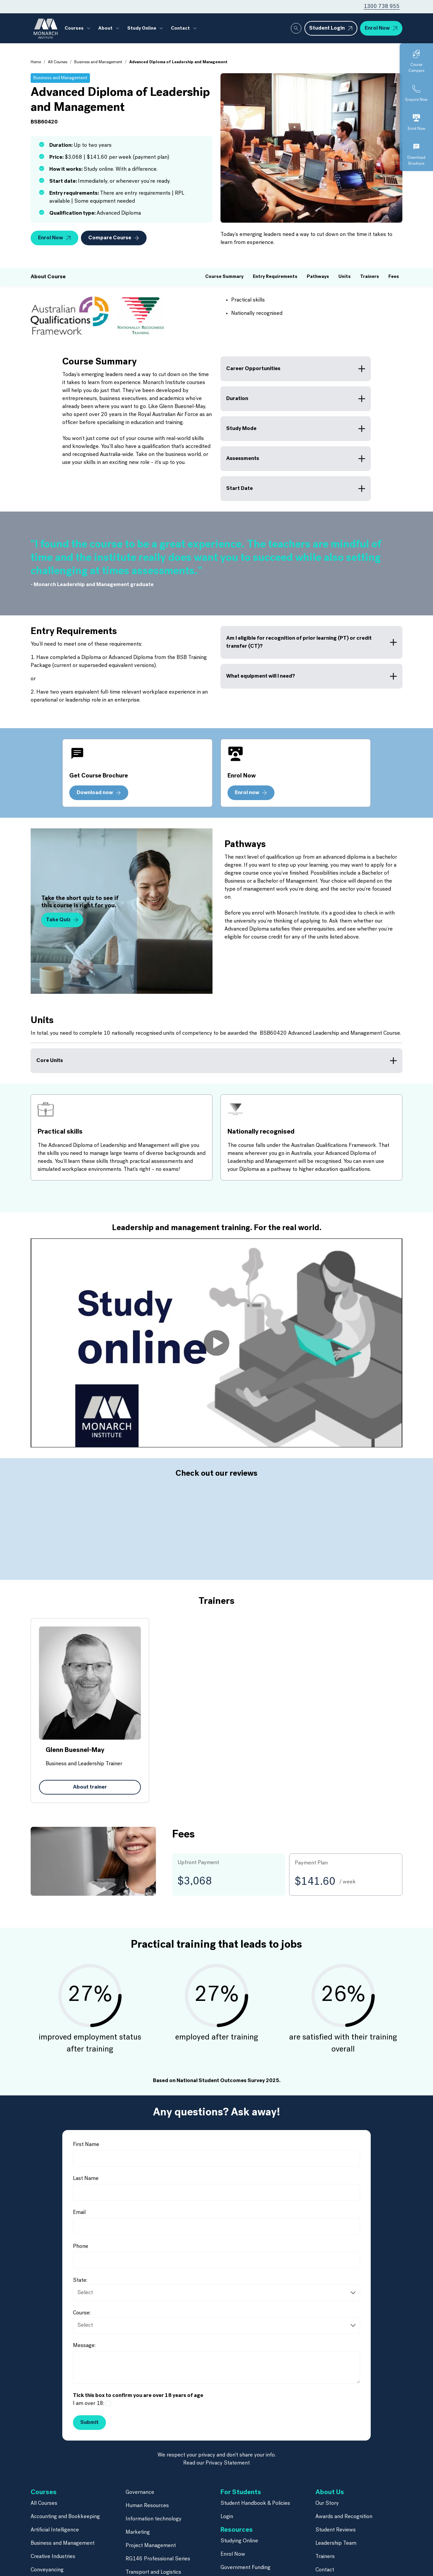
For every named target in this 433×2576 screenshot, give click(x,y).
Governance (140, 2462)
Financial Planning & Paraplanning (70, 2553)
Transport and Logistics (153, 2542)
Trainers (325, 2526)
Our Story (327, 2473)
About (105, 28)
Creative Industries (53, 2526)
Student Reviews (335, 2500)
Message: (84, 2315)
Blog (225, 2551)
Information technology (154, 2489)
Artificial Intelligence (55, 2500)
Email (79, 2182)
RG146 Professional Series (158, 2529)
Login (226, 2486)
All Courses (57, 62)
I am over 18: (88, 2373)
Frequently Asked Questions (254, 2564)
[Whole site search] (296, 28)
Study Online (141, 28)
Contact (180, 28)
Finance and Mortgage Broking (67, 2566)
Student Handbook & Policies (255, 2473)
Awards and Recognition (343, 2486)
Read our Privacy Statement (216, 2433)
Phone (80, 2216)
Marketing (138, 2502)
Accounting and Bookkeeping (65, 2486)
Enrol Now (232, 2524)
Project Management (151, 2515)
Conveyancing (47, 2540)
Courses (74, 28)
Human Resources (147, 2475)
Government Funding (245, 2537)
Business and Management (98, 62)
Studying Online (239, 2511)
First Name (86, 2114)
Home (36, 62)
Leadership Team (335, 2513)
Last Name (86, 2148)
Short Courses (143, 2555)
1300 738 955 (382, 6)
